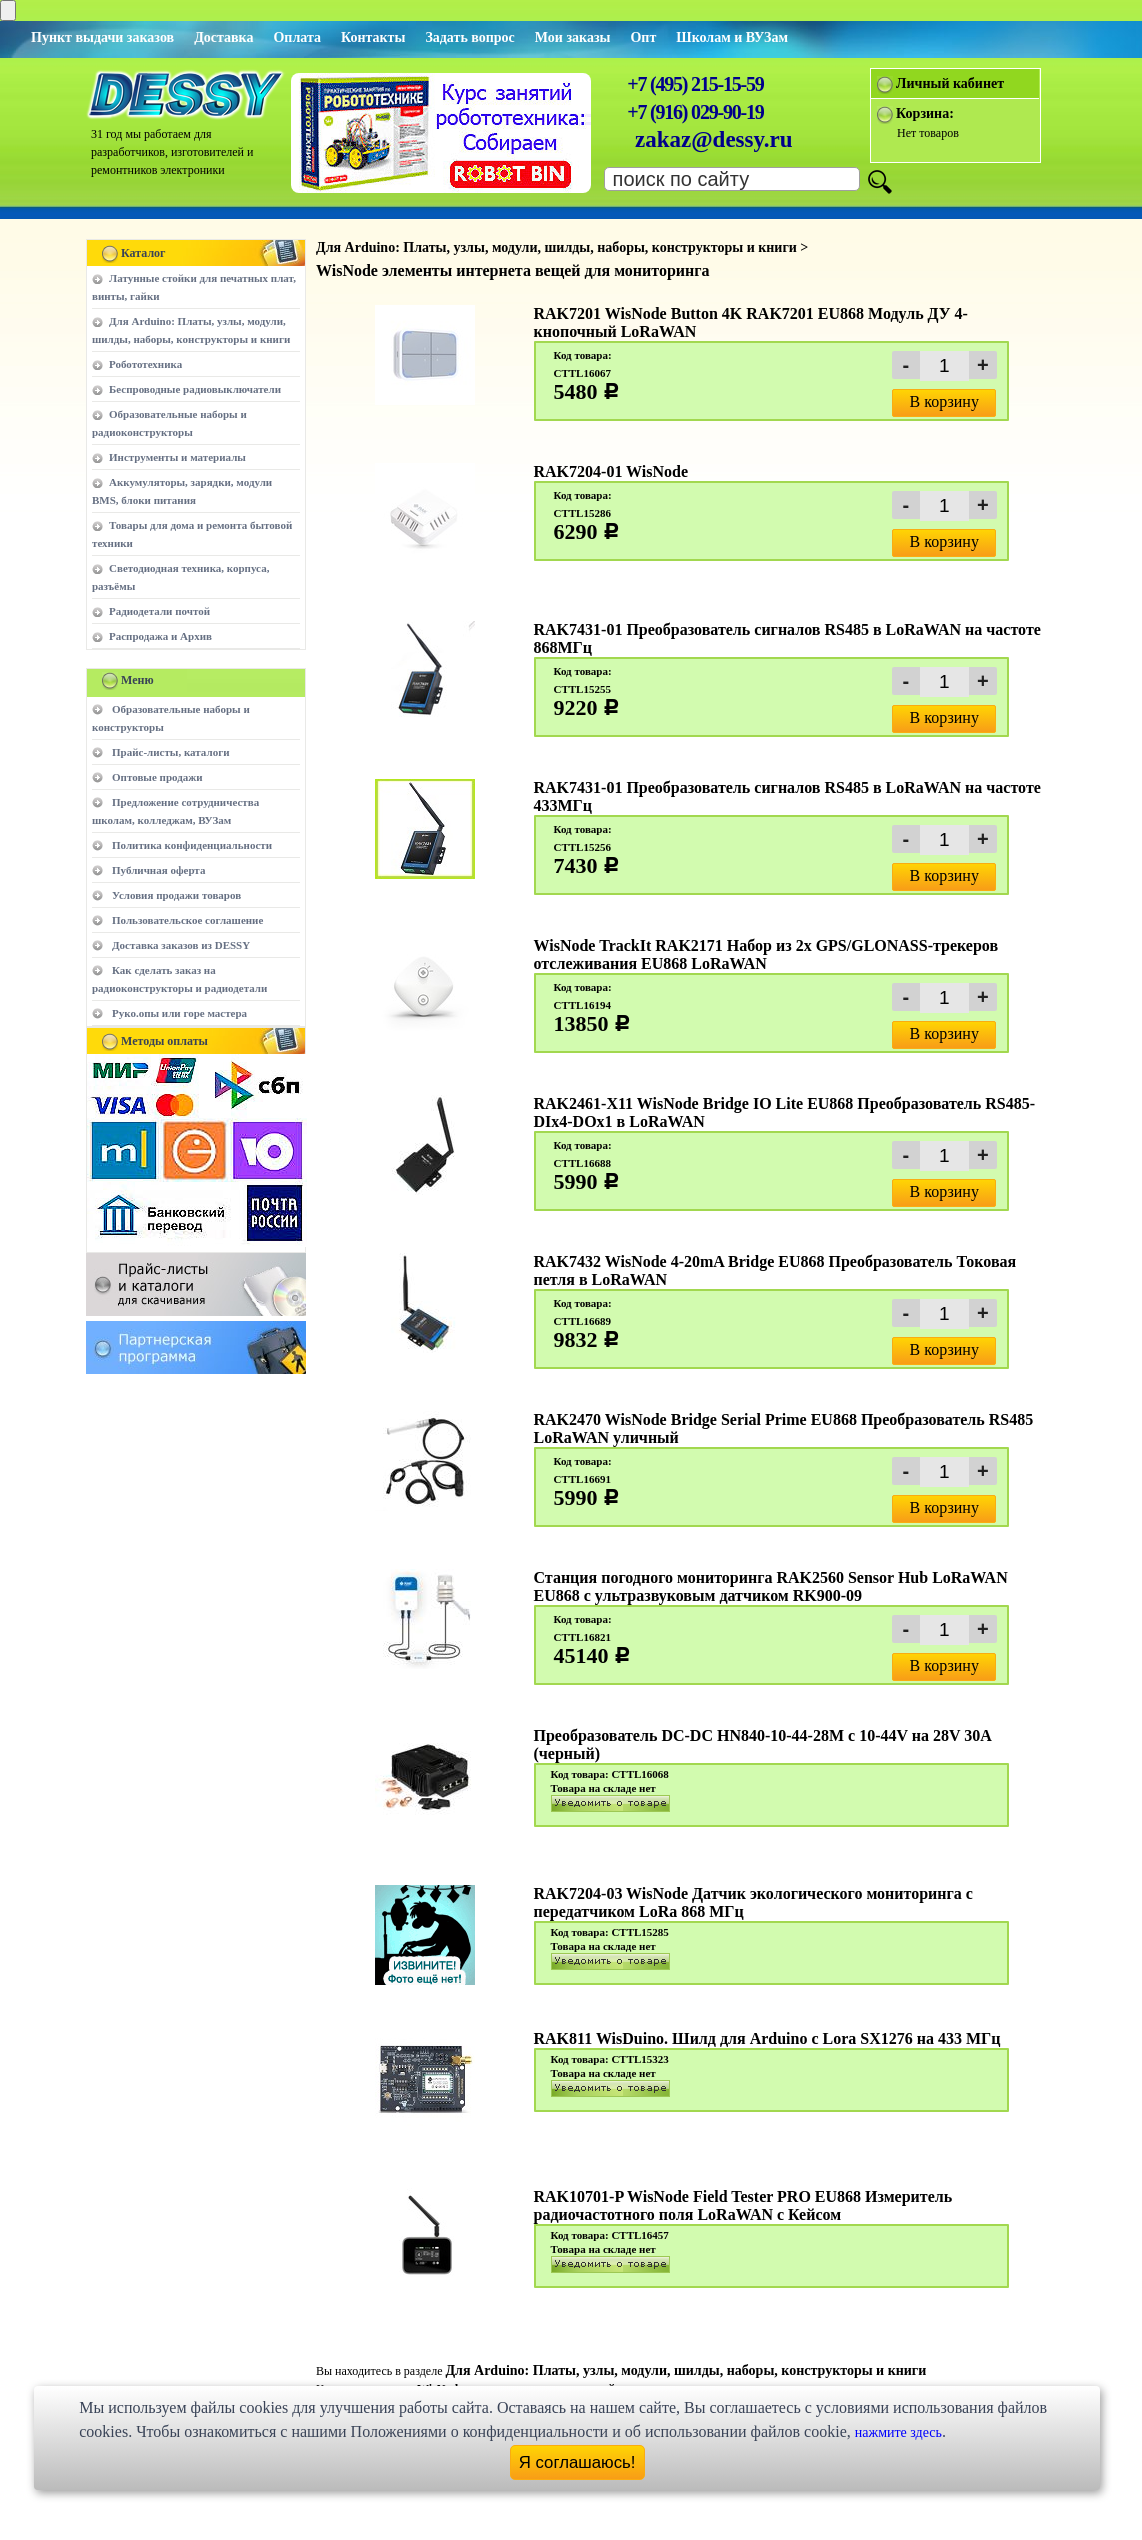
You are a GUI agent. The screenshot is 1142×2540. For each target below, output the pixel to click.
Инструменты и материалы (177, 457)
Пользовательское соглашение (187, 920)
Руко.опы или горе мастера (179, 1013)
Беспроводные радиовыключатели (195, 389)
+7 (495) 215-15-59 (695, 84)
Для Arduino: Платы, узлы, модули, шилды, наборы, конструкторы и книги (685, 2370)
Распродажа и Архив (160, 636)
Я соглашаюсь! (577, 2462)
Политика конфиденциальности (192, 845)
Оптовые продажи (157, 777)
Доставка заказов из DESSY (181, 945)
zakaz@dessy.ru (714, 139)
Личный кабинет (950, 83)
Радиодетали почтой (159, 611)
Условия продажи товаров (176, 895)
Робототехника (145, 364)
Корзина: (925, 113)
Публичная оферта (158, 870)
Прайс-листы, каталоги (170, 752)
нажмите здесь (898, 2432)
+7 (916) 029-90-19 (695, 112)
